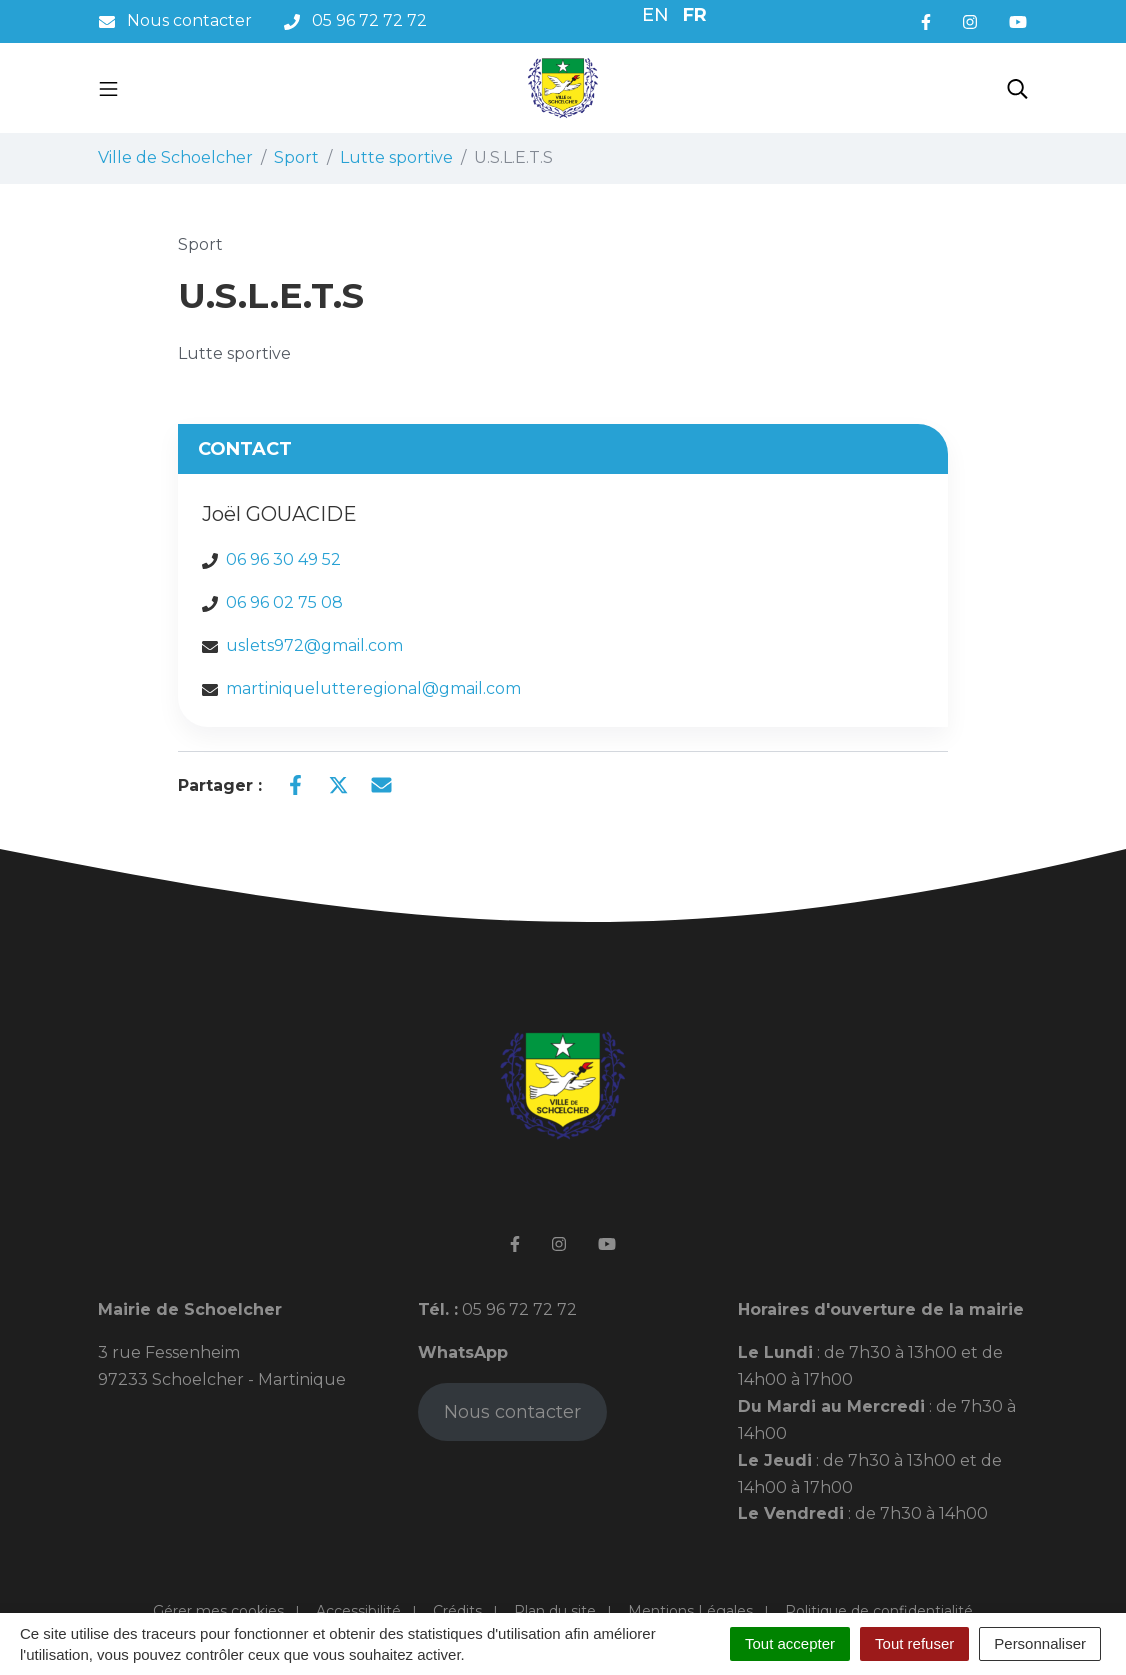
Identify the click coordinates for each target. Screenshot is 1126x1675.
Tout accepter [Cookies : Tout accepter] (790, 1643)
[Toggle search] (1017, 88)
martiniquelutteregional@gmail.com (373, 688)
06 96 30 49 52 (283, 559)
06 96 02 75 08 (284, 602)
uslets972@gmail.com (314, 645)
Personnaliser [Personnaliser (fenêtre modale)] (1040, 1643)
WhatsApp (463, 1352)
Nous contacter (512, 1412)
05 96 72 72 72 (517, 1309)
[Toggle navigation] (108, 88)
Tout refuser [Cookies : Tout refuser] (914, 1643)
